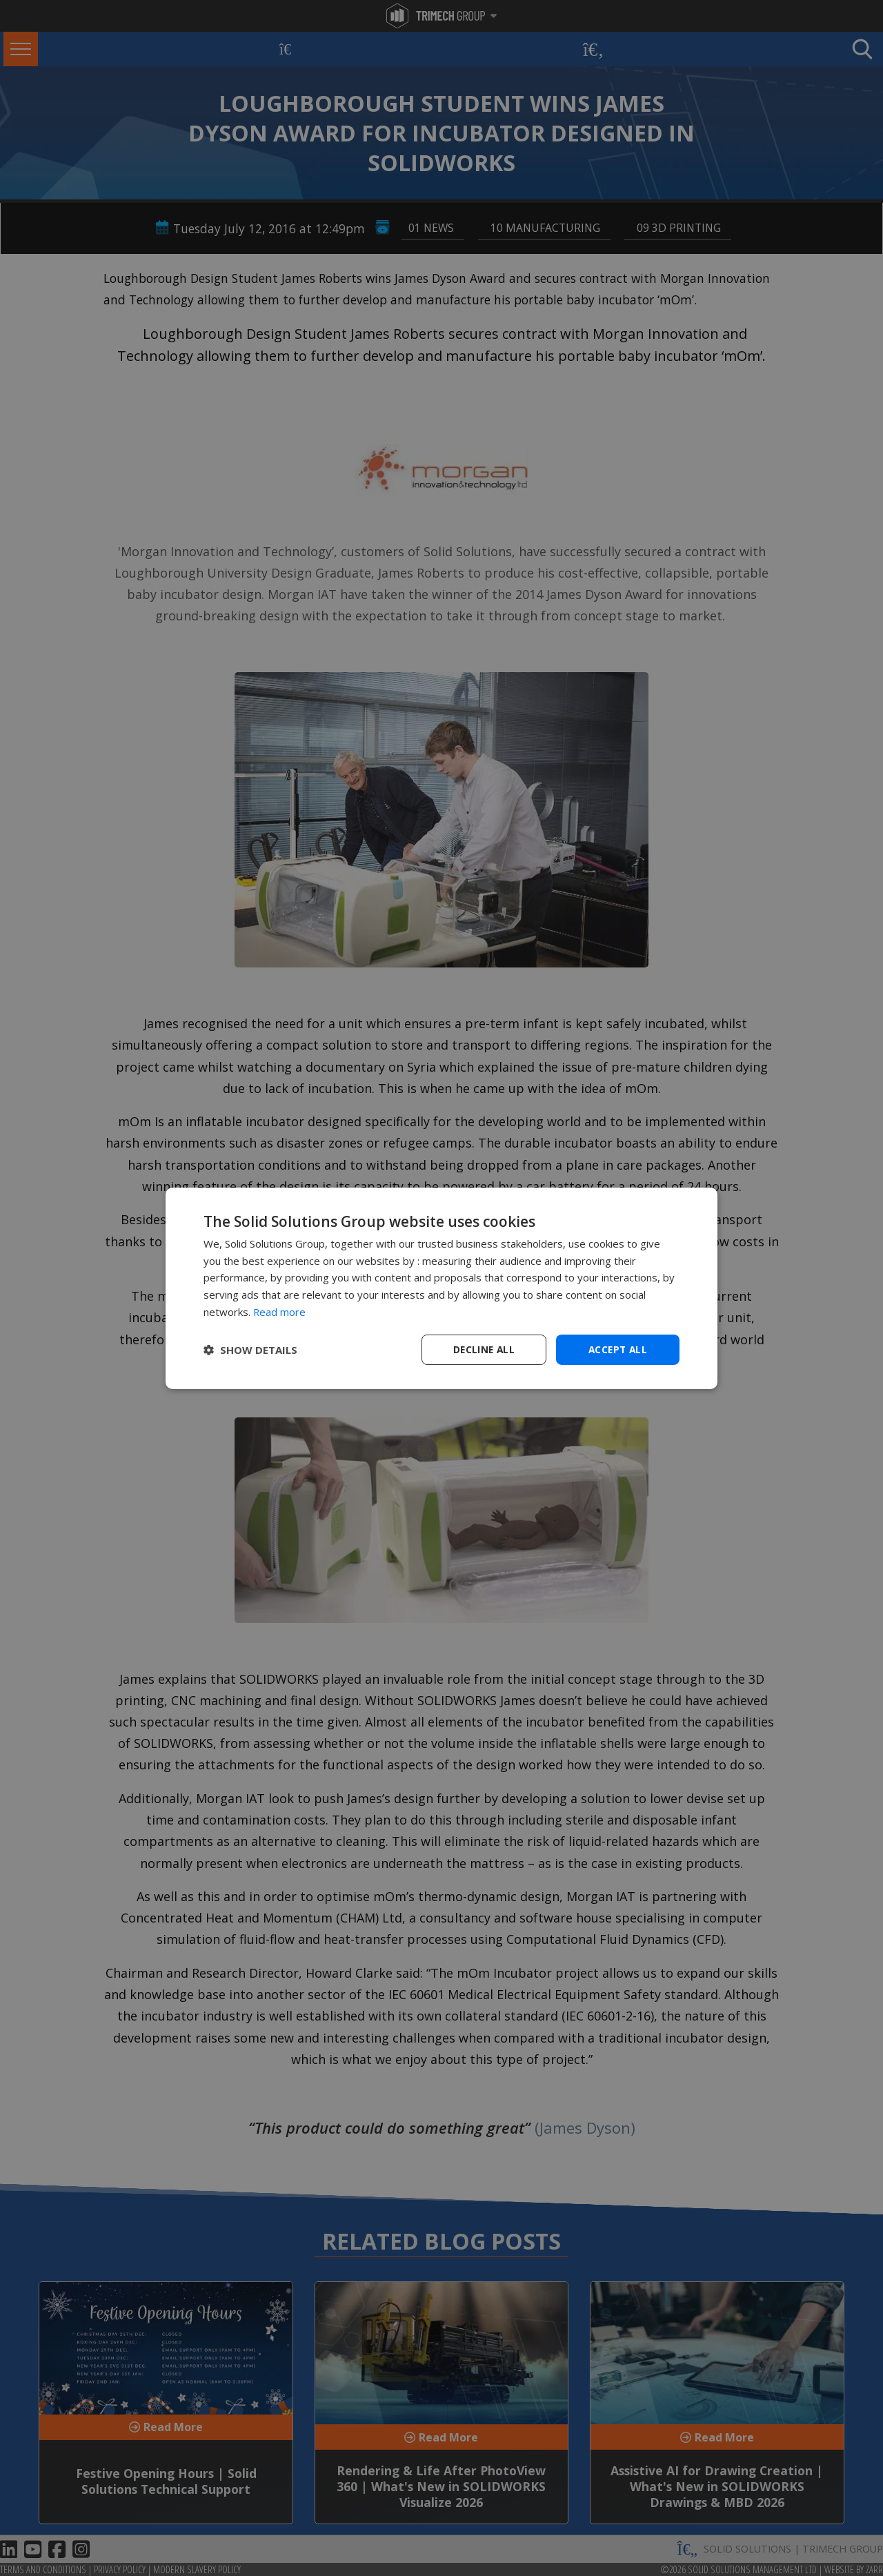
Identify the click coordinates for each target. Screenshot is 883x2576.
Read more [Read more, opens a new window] (279, 1311)
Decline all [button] (483, 1348)
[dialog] (441, 1288)
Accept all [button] (617, 1348)
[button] (250, 1350)
